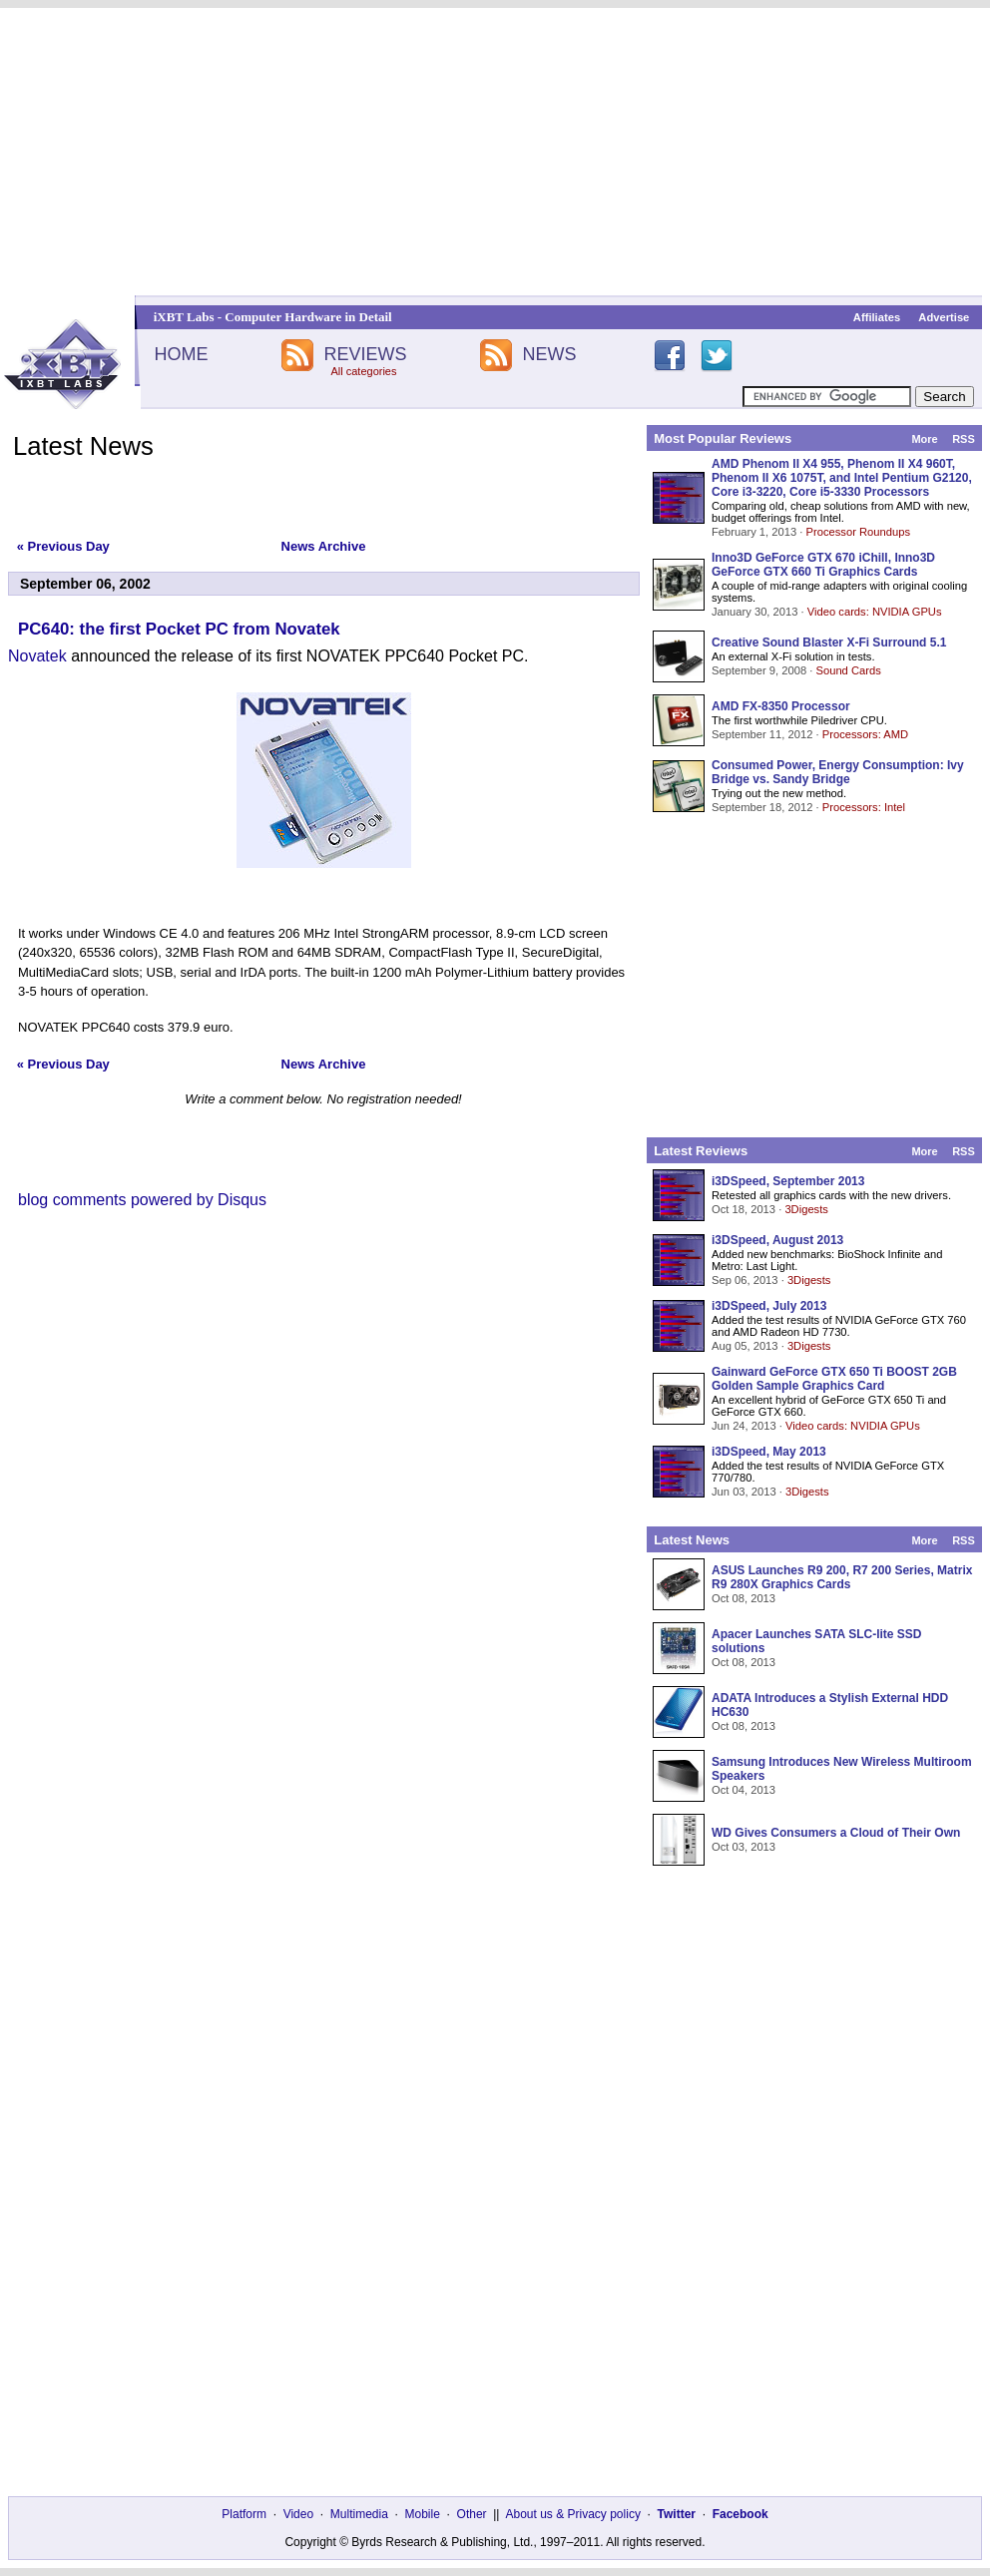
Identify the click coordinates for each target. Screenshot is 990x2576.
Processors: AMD (865, 734)
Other (472, 2514)
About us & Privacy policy (572, 2514)
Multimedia (359, 2514)
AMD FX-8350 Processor (781, 706)
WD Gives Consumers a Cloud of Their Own (836, 1833)
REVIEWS (364, 354)
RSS (963, 439)
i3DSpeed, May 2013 (769, 1452)
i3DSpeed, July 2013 (769, 1306)
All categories (363, 371)
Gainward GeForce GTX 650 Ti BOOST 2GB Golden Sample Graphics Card (834, 1379)
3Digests (806, 1209)
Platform (244, 2514)
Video (298, 2514)
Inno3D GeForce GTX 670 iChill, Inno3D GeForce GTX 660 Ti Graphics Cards (823, 565)
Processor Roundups (858, 532)
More (924, 439)
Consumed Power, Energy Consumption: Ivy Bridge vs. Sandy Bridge (838, 772)
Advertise (943, 317)
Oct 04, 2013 (743, 1790)
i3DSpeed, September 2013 (788, 1181)
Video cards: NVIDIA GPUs (874, 612)
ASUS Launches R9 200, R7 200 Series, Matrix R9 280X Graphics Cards (842, 1577)
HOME (181, 354)
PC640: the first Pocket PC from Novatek (179, 629)
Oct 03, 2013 (743, 1847)
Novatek (37, 655)
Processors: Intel (863, 807)
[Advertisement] (495, 151)
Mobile (422, 2514)
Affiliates (876, 317)
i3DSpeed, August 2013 (777, 1240)
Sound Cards (847, 670)
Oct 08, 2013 (743, 1598)
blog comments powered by (142, 1199)
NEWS (550, 354)
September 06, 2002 (85, 584)
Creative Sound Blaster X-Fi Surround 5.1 (829, 642)
